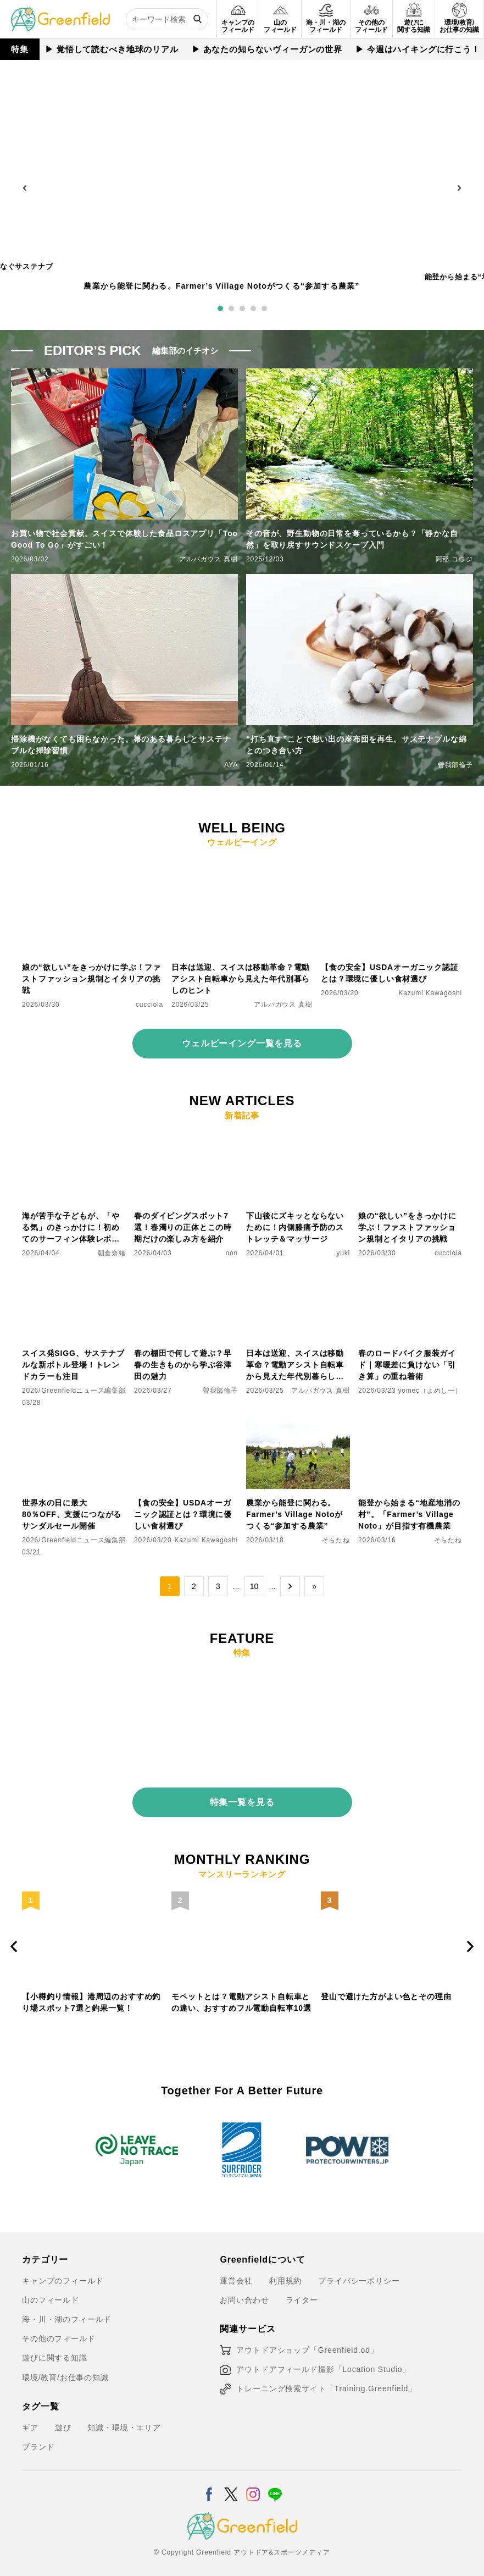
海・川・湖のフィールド (67, 2313)
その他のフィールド (59, 2333)
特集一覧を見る (242, 1796)
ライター (302, 2294)
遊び (63, 2421)
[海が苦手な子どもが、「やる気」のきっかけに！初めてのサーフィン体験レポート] (74, 1139)
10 (254, 1586)
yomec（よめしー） (430, 1390)
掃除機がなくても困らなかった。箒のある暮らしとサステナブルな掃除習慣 (121, 745)
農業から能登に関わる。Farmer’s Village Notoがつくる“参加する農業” (221, 286)
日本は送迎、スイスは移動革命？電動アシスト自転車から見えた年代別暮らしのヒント (240, 979)
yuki (343, 1253)
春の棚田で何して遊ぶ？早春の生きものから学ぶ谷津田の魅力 (183, 1365)
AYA (231, 765)
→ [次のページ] (290, 1586)
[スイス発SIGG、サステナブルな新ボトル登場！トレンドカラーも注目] (74, 1276)
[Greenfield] (60, 13)
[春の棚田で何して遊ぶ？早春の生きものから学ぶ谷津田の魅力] (186, 1276)
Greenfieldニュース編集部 (83, 1390)
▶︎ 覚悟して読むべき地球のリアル (112, 49)
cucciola (149, 1004)
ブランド (38, 2440)
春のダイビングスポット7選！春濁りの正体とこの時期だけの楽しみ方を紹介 (183, 1227)
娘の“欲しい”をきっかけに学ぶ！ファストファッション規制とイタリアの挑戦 (91, 979)
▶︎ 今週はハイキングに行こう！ (417, 49)
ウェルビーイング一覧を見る (242, 1043)
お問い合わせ (244, 2294)
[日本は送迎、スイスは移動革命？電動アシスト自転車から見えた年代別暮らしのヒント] (242, 866)
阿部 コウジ (454, 559)
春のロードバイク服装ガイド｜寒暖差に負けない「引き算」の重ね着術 (407, 1365)
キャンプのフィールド (62, 2274)
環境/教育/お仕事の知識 (65, 2371)
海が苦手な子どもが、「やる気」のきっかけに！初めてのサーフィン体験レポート (71, 1228)
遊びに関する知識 (54, 2352)
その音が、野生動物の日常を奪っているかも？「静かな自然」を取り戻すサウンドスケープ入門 (352, 539)
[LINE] (275, 2481)
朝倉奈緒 (112, 1253)
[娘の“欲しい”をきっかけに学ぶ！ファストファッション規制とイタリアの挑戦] (92, 866)
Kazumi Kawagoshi (431, 993)
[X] (231, 2481)
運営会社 (236, 2274)
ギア (30, 2421)
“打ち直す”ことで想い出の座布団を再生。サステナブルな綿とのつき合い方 (356, 745)
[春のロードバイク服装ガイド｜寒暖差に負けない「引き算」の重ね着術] (410, 1276)
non (231, 1253)
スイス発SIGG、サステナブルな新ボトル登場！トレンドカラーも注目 (73, 1365)
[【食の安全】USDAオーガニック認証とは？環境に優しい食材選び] (391, 866)
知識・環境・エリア (124, 2421)
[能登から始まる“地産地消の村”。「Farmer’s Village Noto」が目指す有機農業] (410, 1426)
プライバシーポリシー (358, 2274)
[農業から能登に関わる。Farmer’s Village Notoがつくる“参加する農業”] (298, 1426)
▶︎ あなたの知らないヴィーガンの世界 (267, 49)
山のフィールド (50, 2294)
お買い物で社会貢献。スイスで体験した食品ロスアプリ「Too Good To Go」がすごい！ (124, 539)
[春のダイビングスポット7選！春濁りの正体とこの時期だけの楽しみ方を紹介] (186, 1139)
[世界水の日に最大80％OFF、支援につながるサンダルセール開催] (74, 1426)
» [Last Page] (314, 1586)
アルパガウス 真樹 (208, 559)
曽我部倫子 (455, 765)
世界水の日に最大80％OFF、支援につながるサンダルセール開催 (71, 1514)
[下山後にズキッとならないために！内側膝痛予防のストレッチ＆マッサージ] (298, 1139)
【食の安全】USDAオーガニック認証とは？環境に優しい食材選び (390, 973)
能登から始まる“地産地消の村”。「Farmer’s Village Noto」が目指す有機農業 (409, 1514)
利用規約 (285, 2274)
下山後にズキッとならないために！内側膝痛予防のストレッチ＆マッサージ (295, 1227)
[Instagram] (253, 2481)
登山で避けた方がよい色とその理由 (386, 1990)
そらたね (336, 1540)
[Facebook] (209, 2481)
